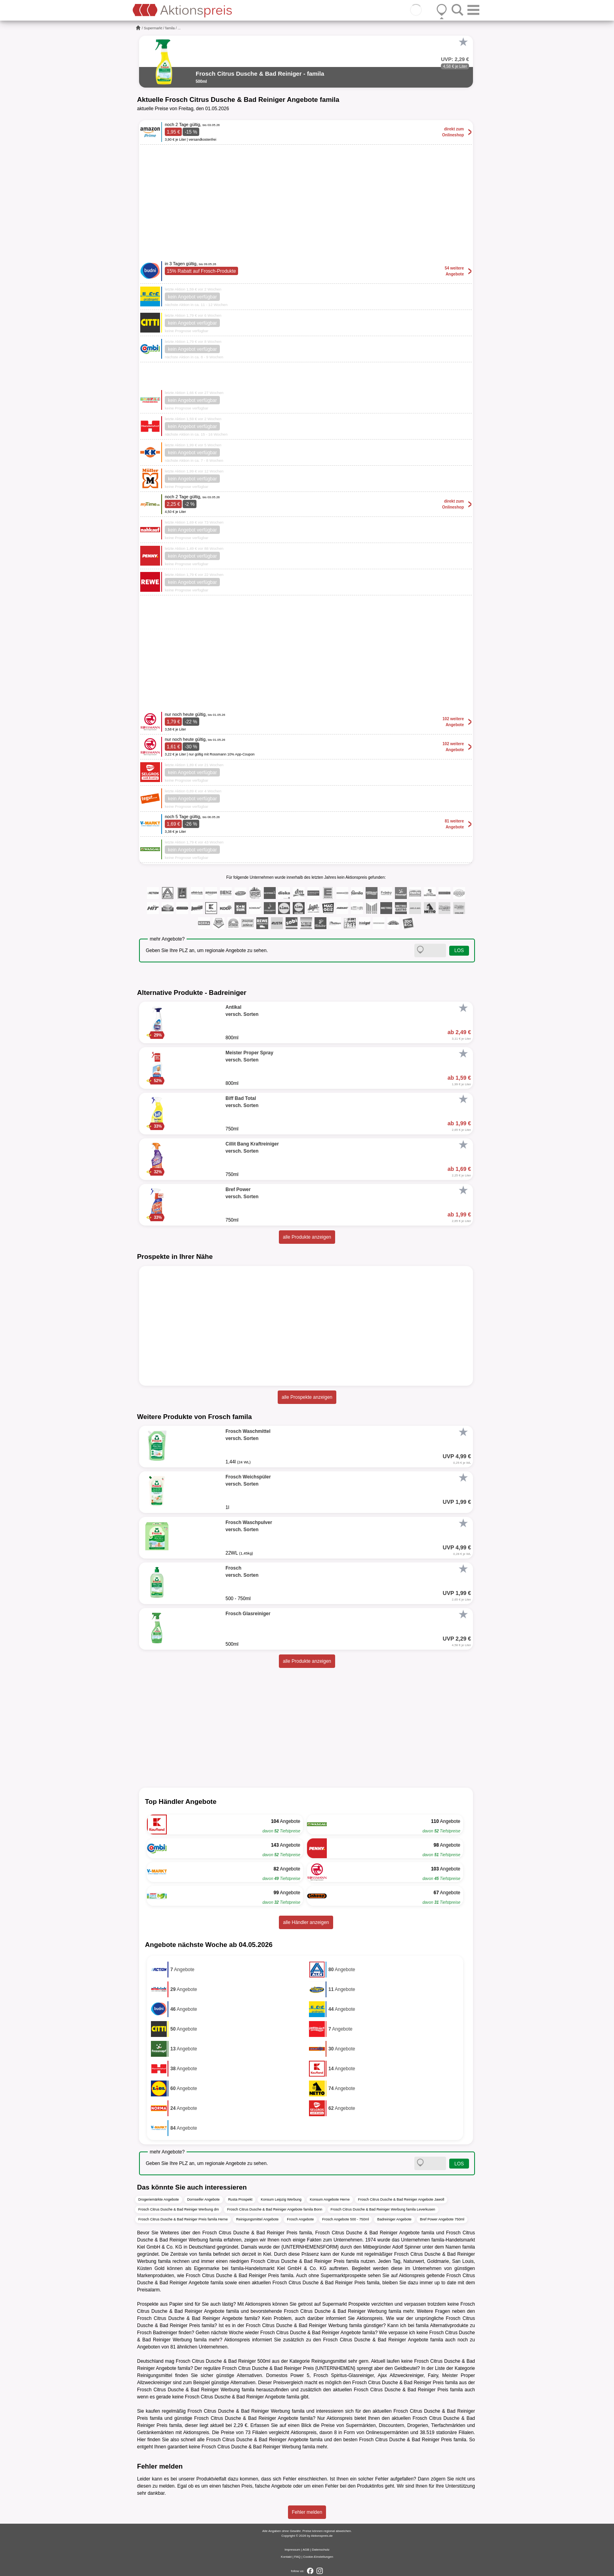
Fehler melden (307, 2512)
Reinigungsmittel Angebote (257, 2219)
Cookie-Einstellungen (318, 2557)
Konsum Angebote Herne (330, 2199)
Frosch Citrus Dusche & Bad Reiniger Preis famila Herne (183, 2219)
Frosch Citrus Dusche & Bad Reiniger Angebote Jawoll (401, 2199)
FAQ (297, 2557)
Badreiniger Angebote (394, 2219)
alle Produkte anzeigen (307, 1237)
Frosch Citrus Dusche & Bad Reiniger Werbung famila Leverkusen (383, 2209)
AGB (306, 2549)
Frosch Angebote (300, 2219)
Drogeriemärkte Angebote (158, 2199)
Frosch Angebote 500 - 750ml (345, 2219)
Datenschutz (320, 2549)
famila (170, 28)
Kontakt (286, 2557)
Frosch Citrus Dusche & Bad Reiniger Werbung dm (178, 2209)
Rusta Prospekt (240, 2199)
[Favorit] (463, 42)
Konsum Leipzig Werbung (281, 2199)
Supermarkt (153, 28)
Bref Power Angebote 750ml (442, 2219)
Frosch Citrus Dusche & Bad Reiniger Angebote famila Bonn (274, 2209)
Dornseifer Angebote (203, 2199)
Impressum (292, 2549)
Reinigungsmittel (329, 2361)
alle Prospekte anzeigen (307, 1397)
